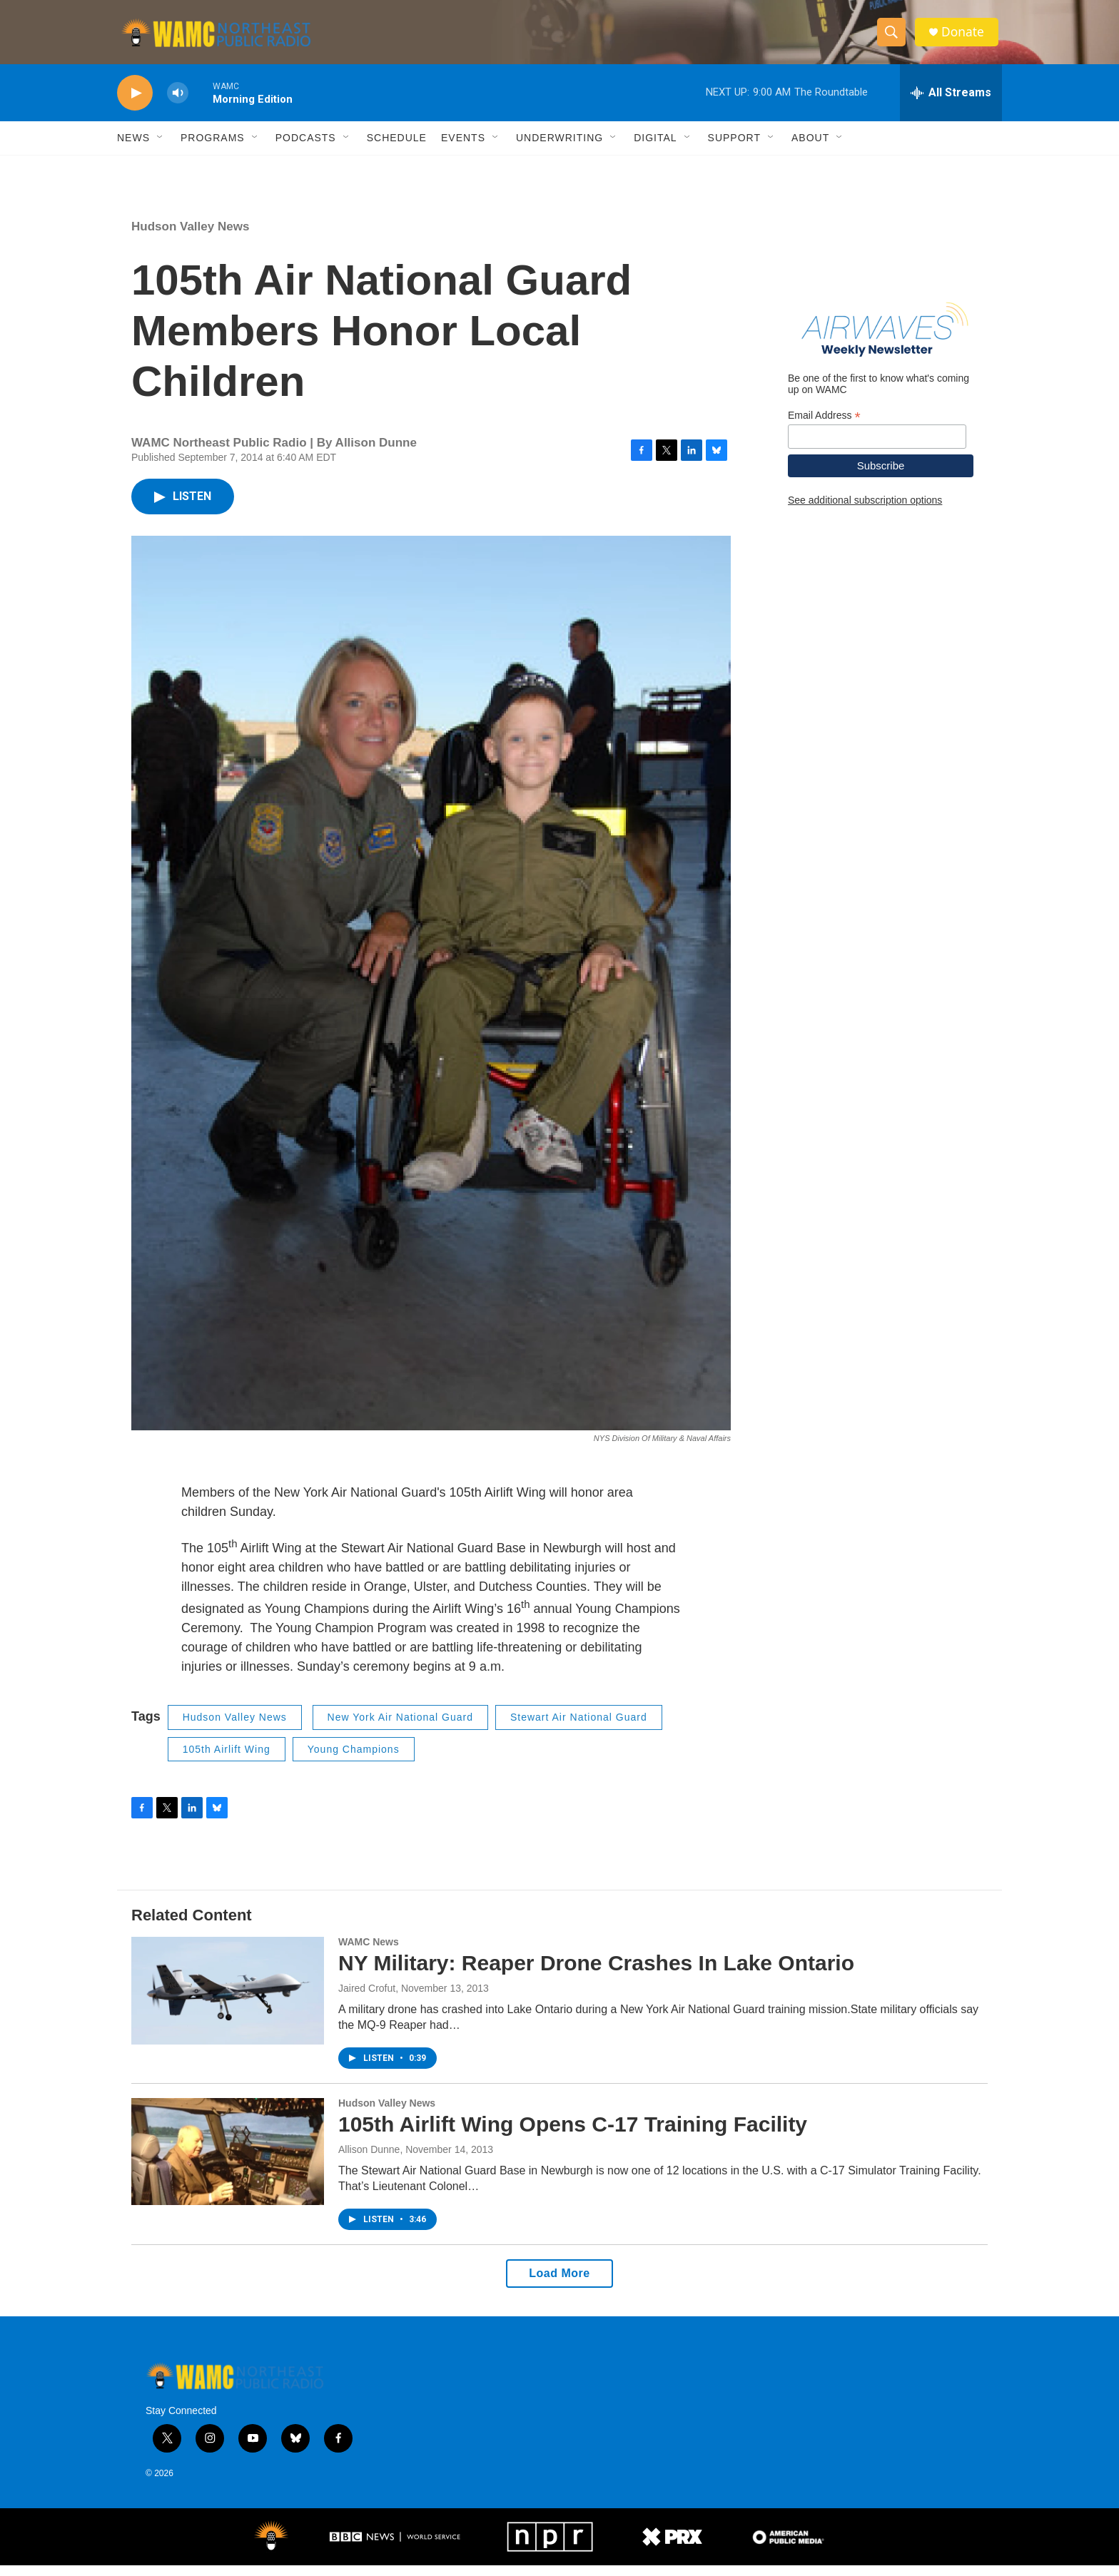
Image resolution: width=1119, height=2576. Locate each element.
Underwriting (559, 148)
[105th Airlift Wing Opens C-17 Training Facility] (227, 2162)
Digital (655, 148)
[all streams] (951, 103)
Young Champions (354, 1760)
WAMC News (368, 1952)
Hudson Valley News (190, 237)
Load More (559, 2284)
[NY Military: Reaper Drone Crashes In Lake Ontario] (227, 2001)
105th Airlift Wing (226, 1760)
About (810, 148)
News (133, 148)
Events (463, 148)
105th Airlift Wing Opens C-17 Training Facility (572, 2135)
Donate (965, 37)
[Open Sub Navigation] (160, 148)
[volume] (178, 104)
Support (734, 148)
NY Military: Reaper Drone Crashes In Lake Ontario (596, 1973)
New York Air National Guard (400, 1728)
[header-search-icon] (893, 38)
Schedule (397, 148)
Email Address (824, 426)
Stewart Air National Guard (578, 1728)
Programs (213, 148)
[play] (134, 104)
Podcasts (305, 148)
